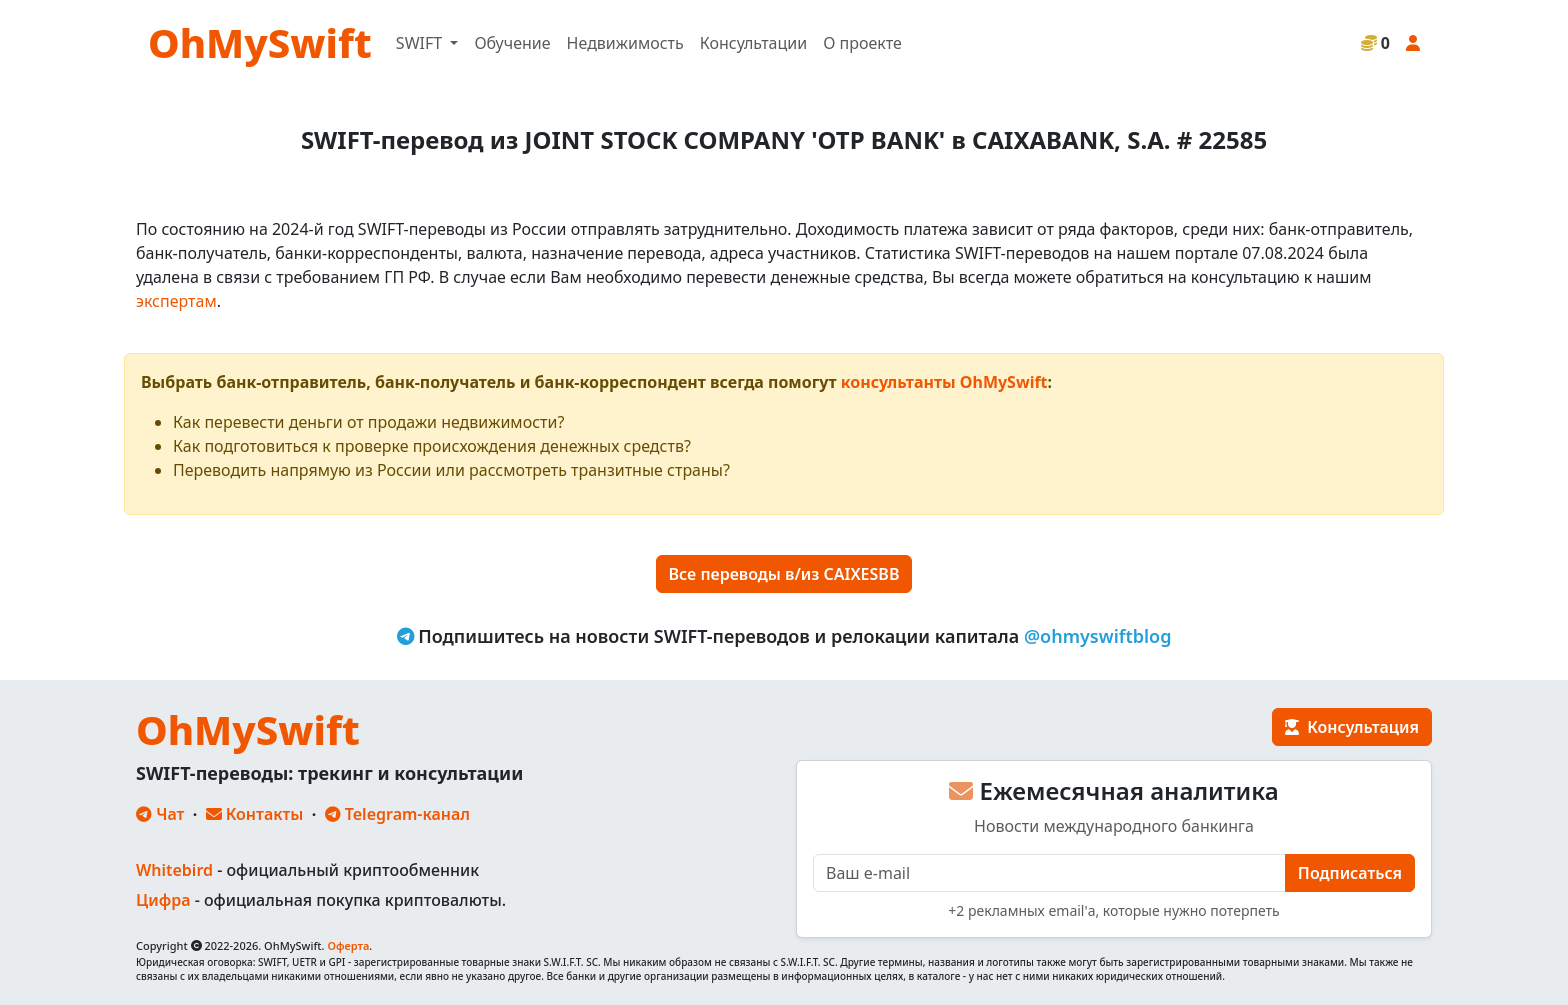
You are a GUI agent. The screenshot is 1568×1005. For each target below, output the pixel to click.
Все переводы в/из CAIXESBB (784, 574)
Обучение (512, 43)
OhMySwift (260, 42)
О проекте (862, 43)
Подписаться (1350, 873)
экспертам (176, 301)
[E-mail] (1049, 873)
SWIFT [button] (421, 43)
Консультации (753, 43)
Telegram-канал (397, 814)
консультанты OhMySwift (944, 382)
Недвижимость (625, 43)
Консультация (1352, 727)
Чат (160, 814)
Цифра (163, 900)
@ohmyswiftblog (1098, 636)
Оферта (348, 945)
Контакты (255, 814)
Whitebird (174, 870)
